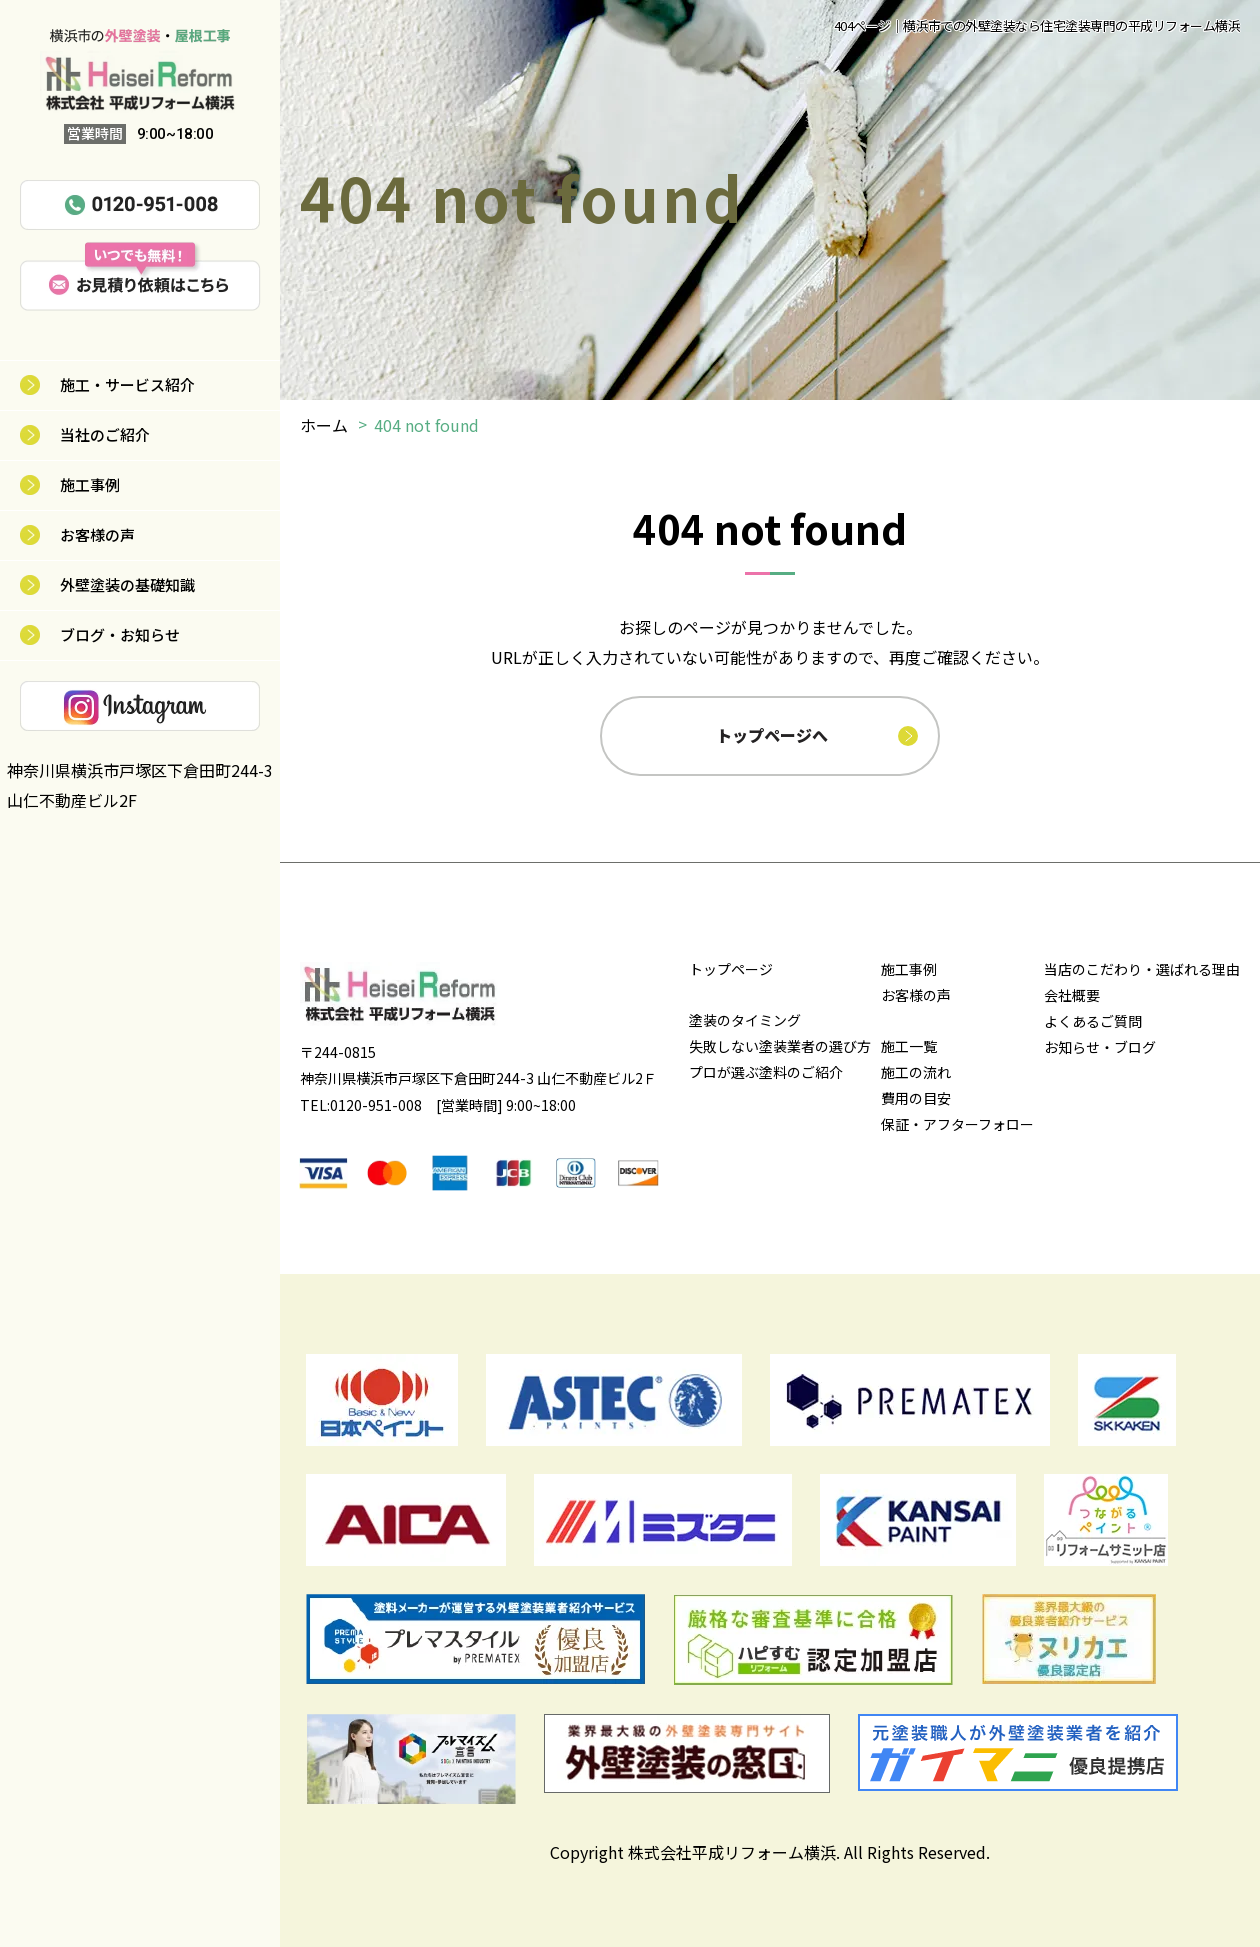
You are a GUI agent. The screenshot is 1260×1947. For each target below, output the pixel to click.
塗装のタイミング (745, 1020)
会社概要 (1072, 995)
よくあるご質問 (1093, 1021)
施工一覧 (909, 1046)
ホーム (324, 425)
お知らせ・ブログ (1100, 1047)
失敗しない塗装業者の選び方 (780, 1046)
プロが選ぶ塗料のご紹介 (766, 1072)
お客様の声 (97, 534)
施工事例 (90, 484)
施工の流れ (916, 1072)
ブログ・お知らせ (120, 634)
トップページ (731, 969)
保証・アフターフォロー (957, 1124)
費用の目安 (916, 1098)
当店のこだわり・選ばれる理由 (1142, 969)
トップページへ (772, 735)
